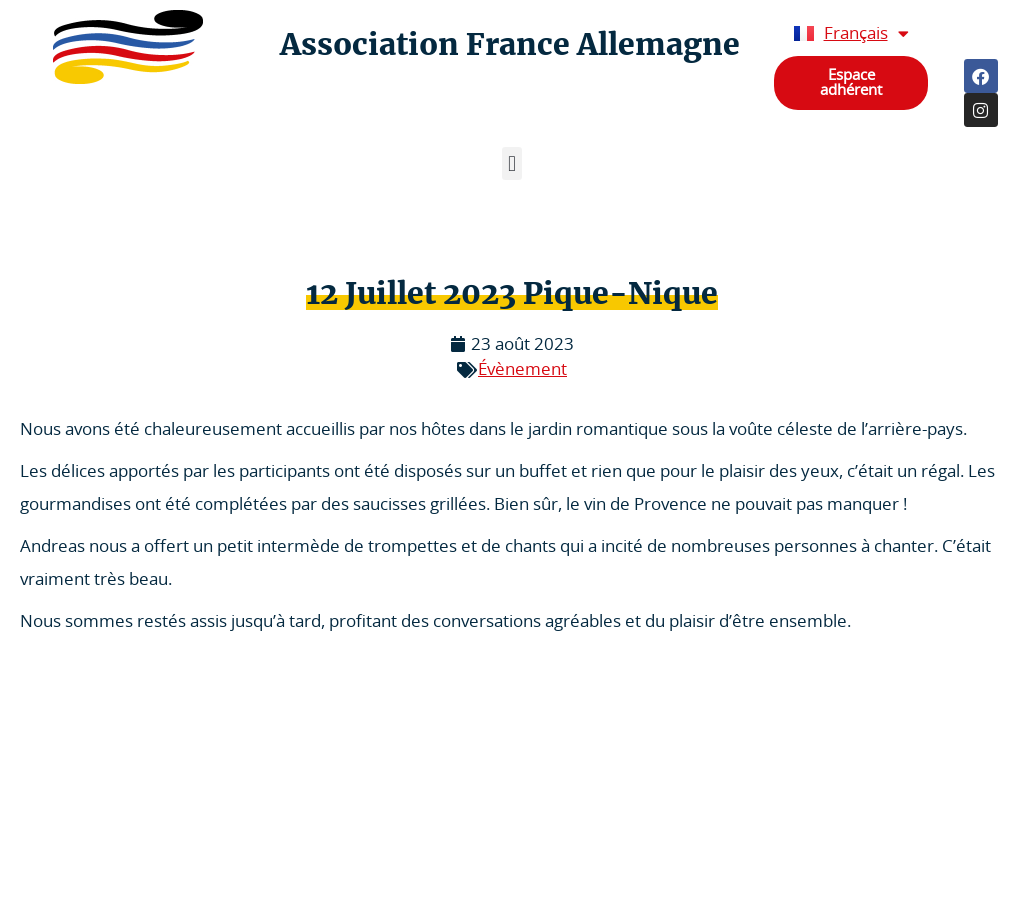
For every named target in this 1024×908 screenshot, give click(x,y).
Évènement (522, 369)
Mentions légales (80, 797)
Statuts (51, 877)
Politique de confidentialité (110, 837)
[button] (511, 163)
